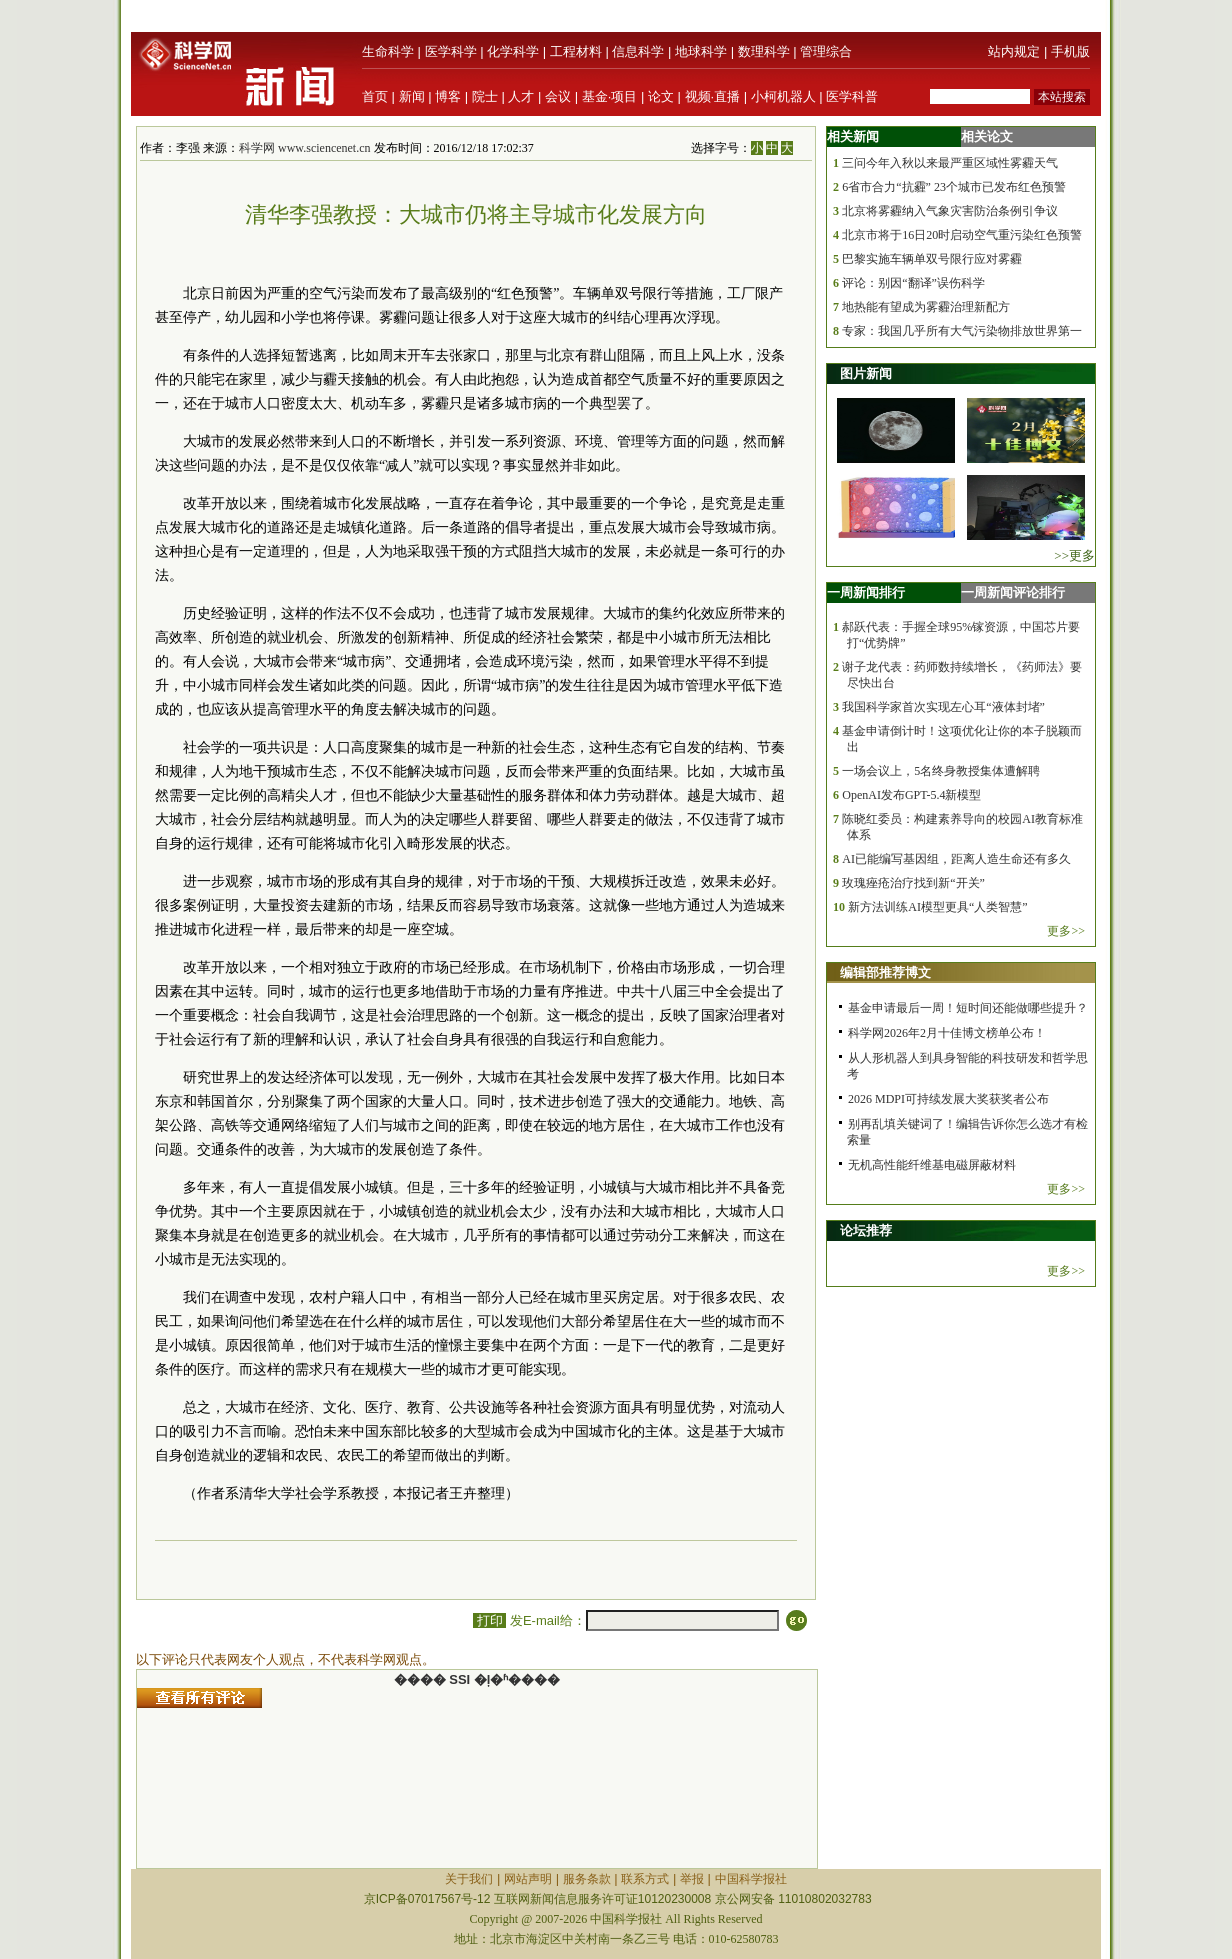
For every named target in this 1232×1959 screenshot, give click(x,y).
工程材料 (576, 51)
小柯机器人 (783, 96)
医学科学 (451, 51)
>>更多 (1074, 555)
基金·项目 (610, 96)
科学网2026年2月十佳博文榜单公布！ (947, 1033)
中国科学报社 (751, 1879)
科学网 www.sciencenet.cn (305, 148)
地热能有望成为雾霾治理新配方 (926, 307)
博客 (448, 96)
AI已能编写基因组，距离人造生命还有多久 (956, 859)
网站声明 (528, 1879)
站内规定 (1014, 51)
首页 (375, 96)
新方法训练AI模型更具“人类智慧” (937, 907)
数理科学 (764, 51)
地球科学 (701, 51)
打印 (489, 1620)
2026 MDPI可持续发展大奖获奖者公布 (948, 1099)
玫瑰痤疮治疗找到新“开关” (913, 883)
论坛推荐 (866, 1230)
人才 (521, 96)
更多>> (1066, 931)
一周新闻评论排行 (1013, 592)
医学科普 (852, 96)
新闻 (412, 96)
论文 (661, 96)
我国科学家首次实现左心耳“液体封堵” (943, 707)
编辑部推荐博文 (885, 972)
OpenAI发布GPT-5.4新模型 (911, 795)
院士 (485, 96)
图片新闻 (866, 373)
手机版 (1070, 51)
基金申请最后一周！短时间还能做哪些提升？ (968, 1008)
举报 (692, 1879)
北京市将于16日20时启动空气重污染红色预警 (962, 235)
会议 (558, 96)
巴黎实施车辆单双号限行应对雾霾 (932, 259)
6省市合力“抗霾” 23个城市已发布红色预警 (954, 187)
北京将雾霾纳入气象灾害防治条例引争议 (950, 211)
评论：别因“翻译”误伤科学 (913, 283)
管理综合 (826, 51)
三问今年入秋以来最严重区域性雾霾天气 (950, 163)
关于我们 (469, 1879)
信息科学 (638, 51)
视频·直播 (713, 96)
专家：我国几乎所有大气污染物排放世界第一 (962, 331)
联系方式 (645, 1879)
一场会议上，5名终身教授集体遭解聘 (941, 771)
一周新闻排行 (866, 592)
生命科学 (388, 51)
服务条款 (587, 1879)
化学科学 (513, 51)
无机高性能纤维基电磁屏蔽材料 (932, 1165)
